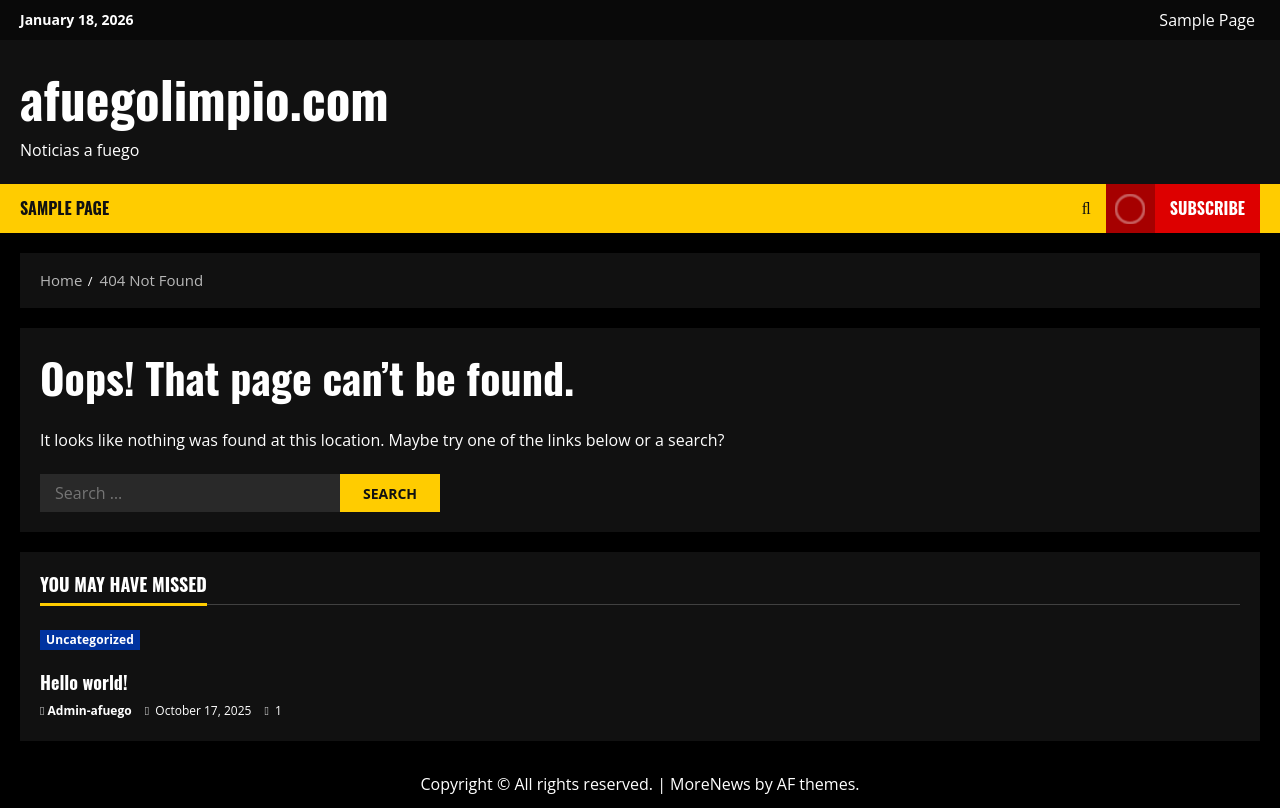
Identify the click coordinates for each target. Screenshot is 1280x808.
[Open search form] (1086, 208)
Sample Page (1207, 20)
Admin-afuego (90, 710)
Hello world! (84, 682)
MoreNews (710, 784)
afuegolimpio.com (204, 98)
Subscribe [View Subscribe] (1175, 208)
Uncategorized (90, 639)
